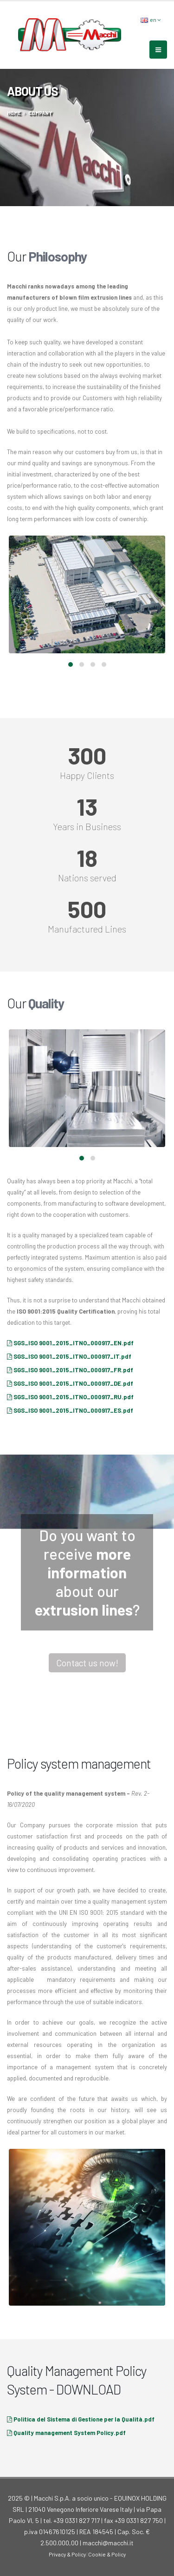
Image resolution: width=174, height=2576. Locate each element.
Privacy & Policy (67, 2554)
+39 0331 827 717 (76, 2520)
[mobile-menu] (158, 49)
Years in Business (87, 826)
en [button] (151, 19)
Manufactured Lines (87, 928)
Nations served (87, 877)
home (14, 113)
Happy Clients (87, 775)
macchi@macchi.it (108, 2543)
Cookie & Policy (107, 2554)
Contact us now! (87, 1662)
